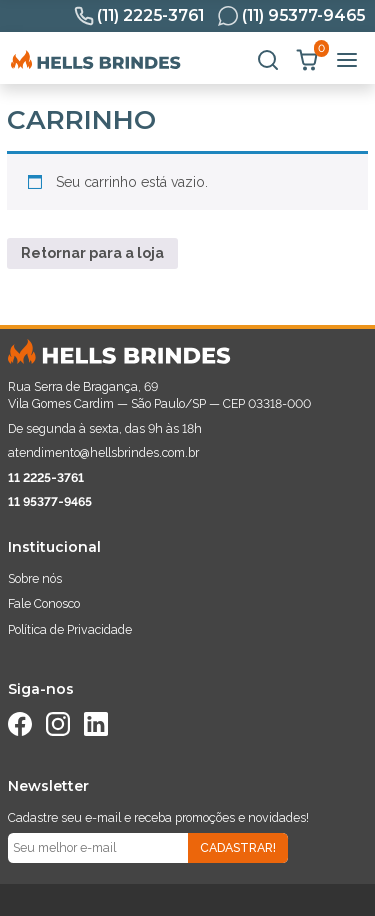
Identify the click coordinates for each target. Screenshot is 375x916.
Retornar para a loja (92, 253)
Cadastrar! (238, 847)
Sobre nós (35, 578)
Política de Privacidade (70, 629)
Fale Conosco (44, 603)
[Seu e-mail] (98, 848)
